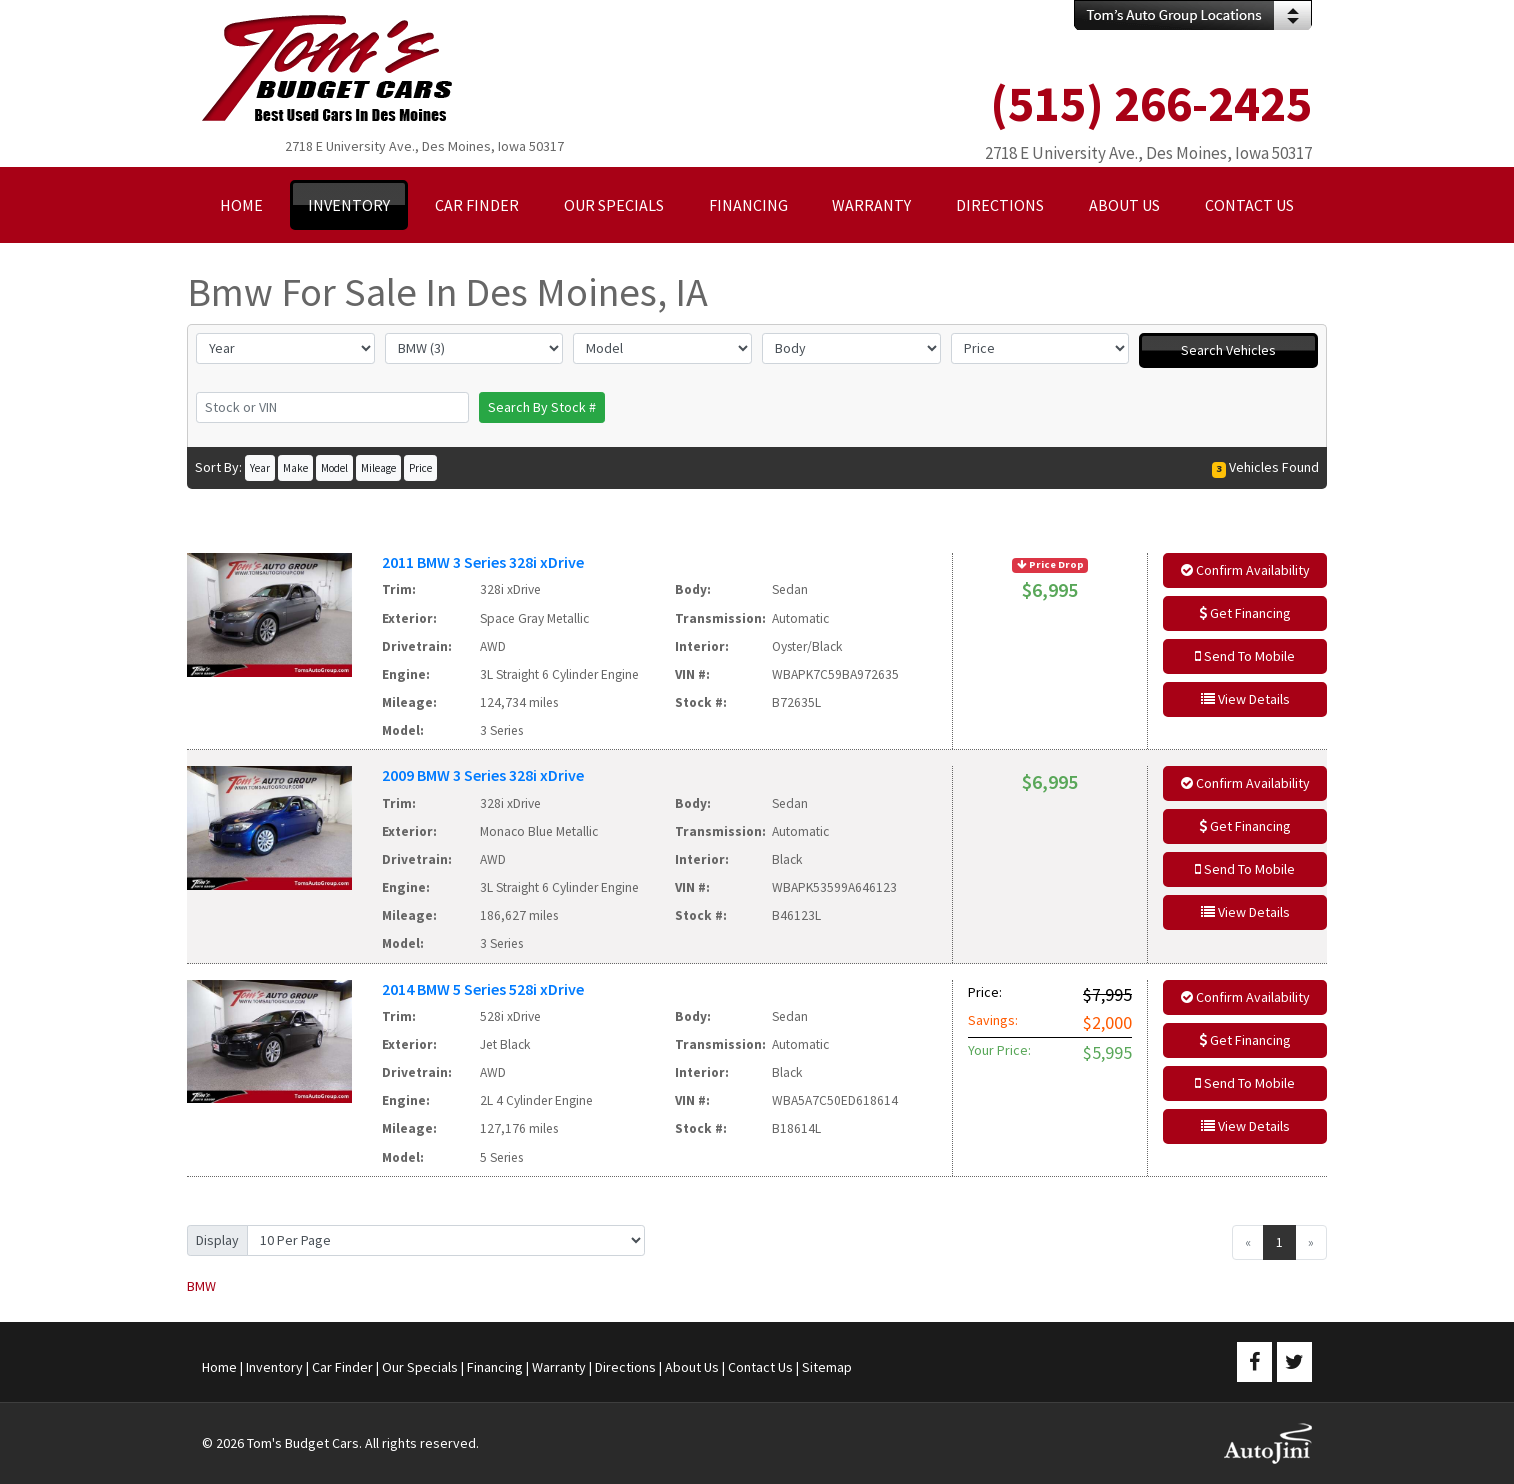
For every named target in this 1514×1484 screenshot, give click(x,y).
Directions (625, 1367)
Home (219, 1367)
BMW (201, 1286)
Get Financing (1245, 613)
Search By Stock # (542, 407)
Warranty (559, 1367)
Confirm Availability (1245, 570)
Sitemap (827, 1367)
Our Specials (420, 1367)
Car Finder (342, 1367)
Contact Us (760, 1367)
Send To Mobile (1245, 656)
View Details (1245, 699)
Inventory (274, 1367)
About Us (692, 1367)
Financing (495, 1367)
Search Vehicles (1228, 350)
